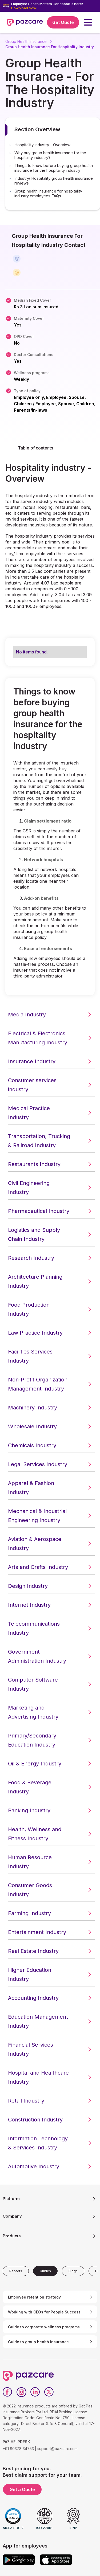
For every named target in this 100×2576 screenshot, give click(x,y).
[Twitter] (49, 2392)
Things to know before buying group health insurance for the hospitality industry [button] (53, 168)
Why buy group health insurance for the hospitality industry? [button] (50, 155)
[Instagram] (21, 2392)
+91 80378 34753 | (19, 2448)
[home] (25, 22)
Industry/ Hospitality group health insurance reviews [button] (53, 181)
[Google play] (19, 2559)
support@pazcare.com (57, 2448)
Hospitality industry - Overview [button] (42, 144)
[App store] (56, 2559)
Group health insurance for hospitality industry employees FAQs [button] (48, 193)
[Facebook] (7, 2392)
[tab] (16, 2271)
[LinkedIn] (35, 2392)
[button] (88, 22)
